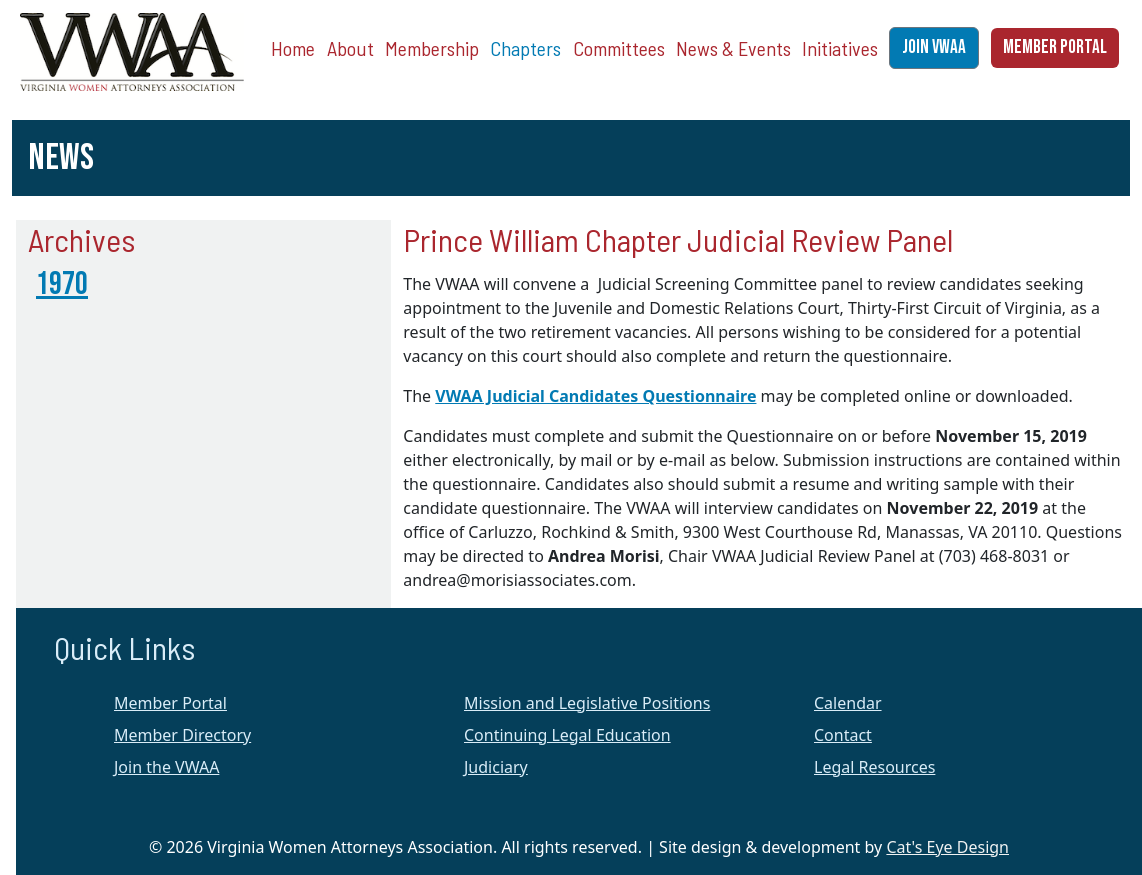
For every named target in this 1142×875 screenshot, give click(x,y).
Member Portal (170, 703)
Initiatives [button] (840, 48)
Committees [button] (619, 48)
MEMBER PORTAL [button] (1055, 47)
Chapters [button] (525, 48)
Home (293, 48)
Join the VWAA (166, 767)
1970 (62, 284)
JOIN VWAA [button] (934, 47)
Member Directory (182, 735)
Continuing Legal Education (567, 735)
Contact (843, 735)
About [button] (350, 48)
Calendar (848, 703)
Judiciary (496, 767)
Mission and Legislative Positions (587, 703)
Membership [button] (432, 48)
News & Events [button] (733, 48)
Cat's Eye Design (947, 847)
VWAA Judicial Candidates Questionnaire (595, 396)
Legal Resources (874, 767)
